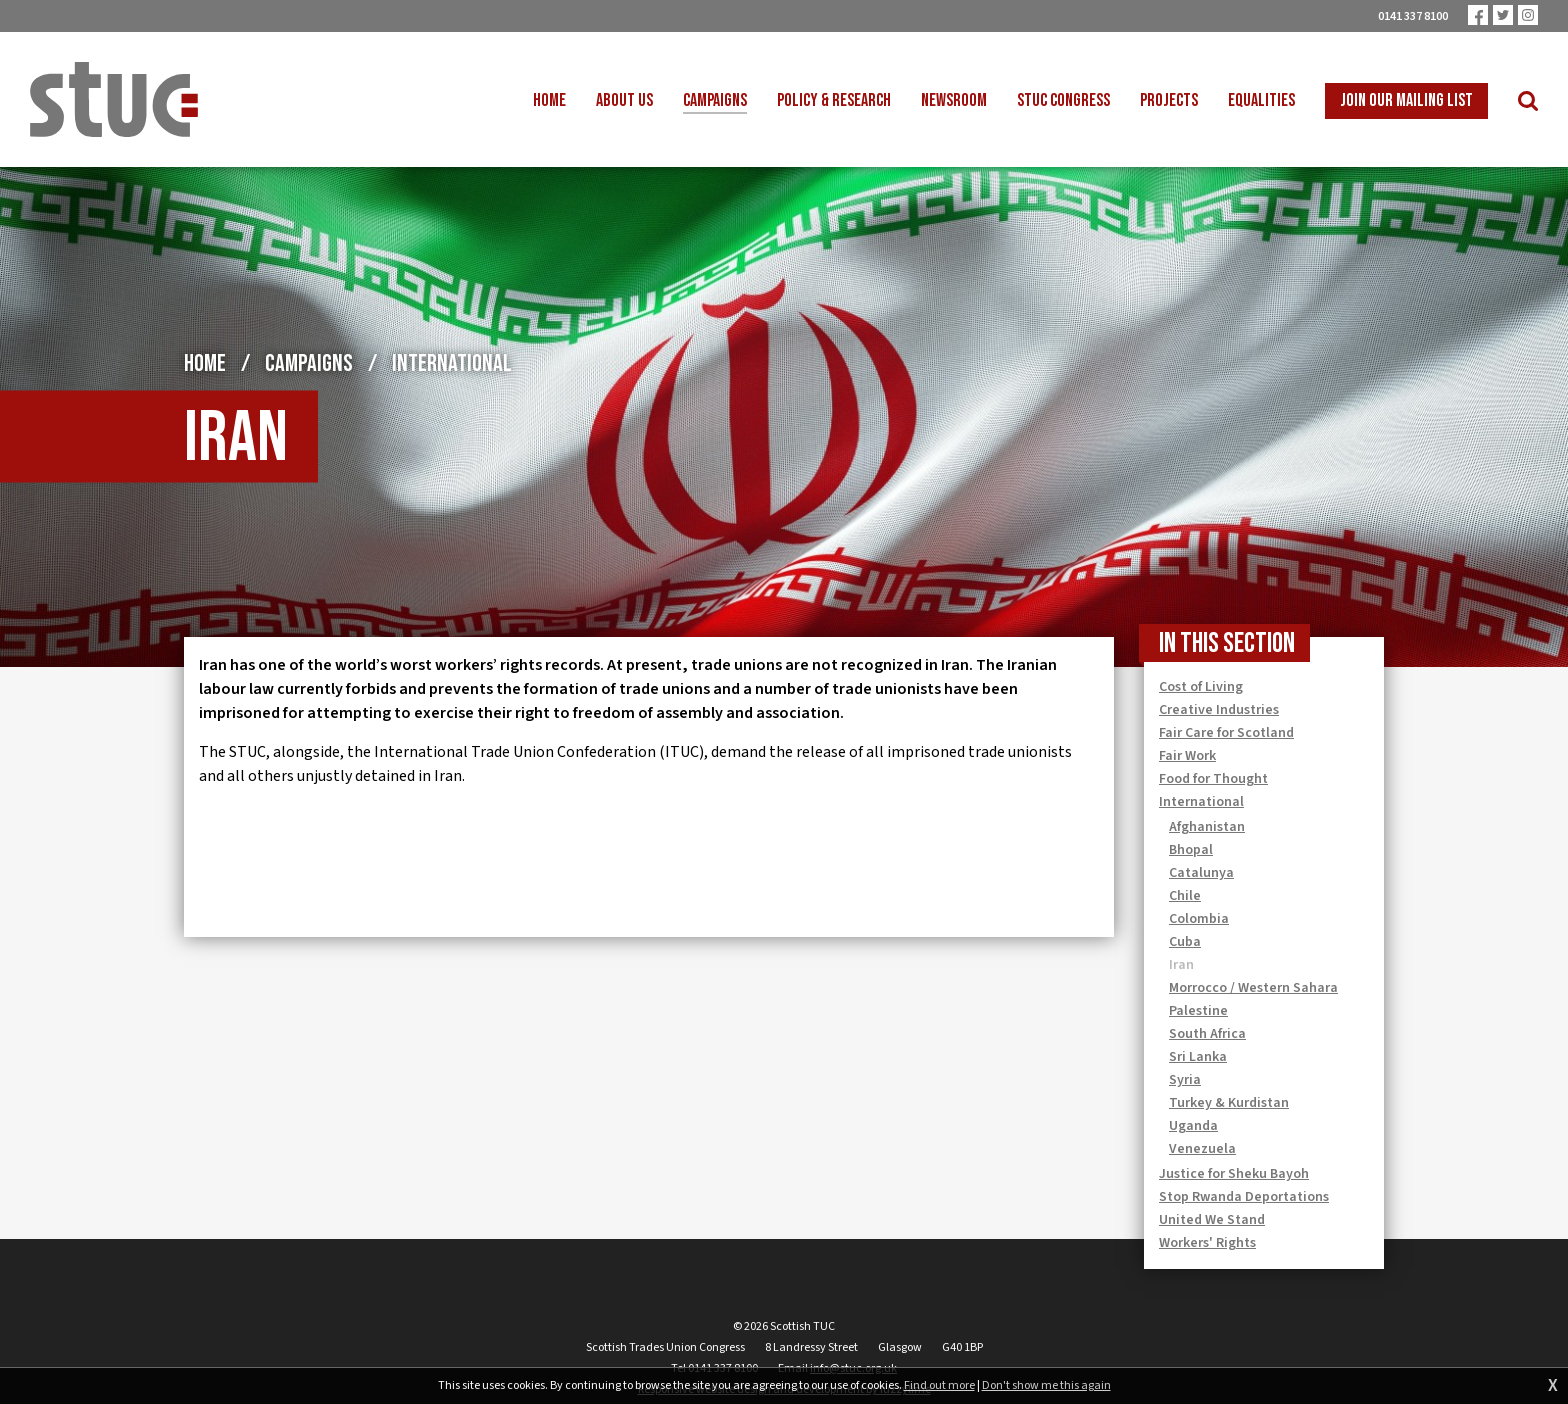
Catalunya (1201, 873)
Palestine (1198, 1011)
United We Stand (1212, 1220)
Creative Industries (1219, 710)
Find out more (939, 1386)
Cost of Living (1201, 687)
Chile (1185, 896)
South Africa (1207, 1034)
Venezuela (1202, 1149)
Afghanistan (1207, 827)
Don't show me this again (1046, 1386)
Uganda (1193, 1126)
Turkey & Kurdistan (1229, 1103)
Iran (1181, 965)
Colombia (1199, 919)
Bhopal (1191, 850)
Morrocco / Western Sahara (1253, 988)
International (452, 363)
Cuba (1185, 942)
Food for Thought (1213, 779)
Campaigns (309, 363)
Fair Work (1187, 756)
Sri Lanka (1198, 1057)
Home (205, 363)
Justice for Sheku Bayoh (1234, 1174)
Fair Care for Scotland (1226, 733)
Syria (1185, 1080)
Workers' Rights (1207, 1243)
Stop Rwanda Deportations (1244, 1197)
